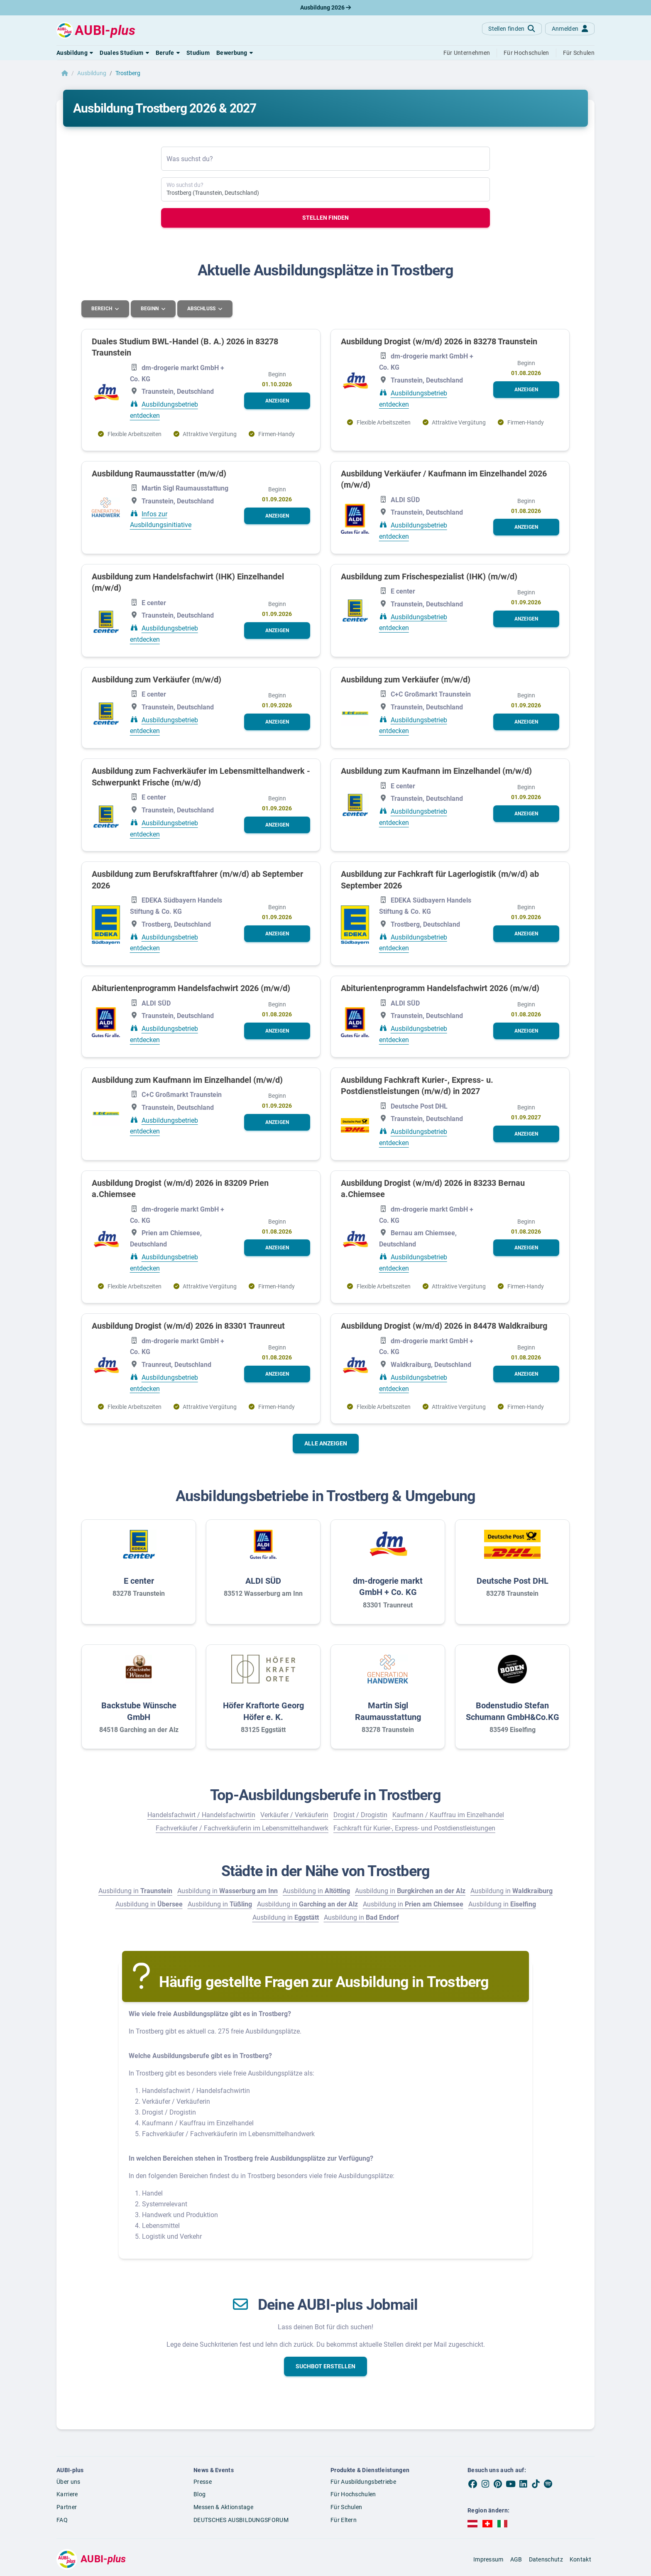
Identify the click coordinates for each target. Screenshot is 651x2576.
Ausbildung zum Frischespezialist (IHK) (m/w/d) (429, 576)
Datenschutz (546, 2559)
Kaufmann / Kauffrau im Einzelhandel (448, 1814)
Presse (202, 2481)
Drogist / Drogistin (360, 1814)
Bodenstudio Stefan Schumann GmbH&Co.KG (512, 1711)
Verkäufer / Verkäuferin (294, 1814)
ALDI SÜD (263, 1580)
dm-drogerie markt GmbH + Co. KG (388, 1586)
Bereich (102, 309)
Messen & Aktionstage (223, 2506)
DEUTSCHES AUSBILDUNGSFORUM (241, 2519)
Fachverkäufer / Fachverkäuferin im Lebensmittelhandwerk (242, 1828)
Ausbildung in (135, 1890)
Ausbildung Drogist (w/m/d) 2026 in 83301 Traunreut (188, 1325)
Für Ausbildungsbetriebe (363, 2481)
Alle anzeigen (325, 1443)
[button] (74, 52)
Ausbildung (91, 73)
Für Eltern (343, 2519)
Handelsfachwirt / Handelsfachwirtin (201, 1814)
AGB (516, 2559)
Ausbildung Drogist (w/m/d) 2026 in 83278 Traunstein (439, 341)
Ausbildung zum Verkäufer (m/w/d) (156, 679)
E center (139, 1580)
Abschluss (203, 309)
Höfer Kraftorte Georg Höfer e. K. (263, 1711)
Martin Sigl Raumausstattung (388, 1711)
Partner (66, 2506)
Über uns (68, 2481)
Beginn (151, 309)
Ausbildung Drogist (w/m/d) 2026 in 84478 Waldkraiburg (444, 1325)
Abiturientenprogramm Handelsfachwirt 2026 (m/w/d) (191, 988)
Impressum (488, 2559)
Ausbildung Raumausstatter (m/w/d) (159, 473)
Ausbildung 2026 (325, 7)
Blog (199, 2494)
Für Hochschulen (353, 2494)
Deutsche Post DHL (512, 1580)
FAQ (62, 2519)
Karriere (67, 2494)
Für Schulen (346, 2506)
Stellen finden (325, 217)
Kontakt (580, 2559)
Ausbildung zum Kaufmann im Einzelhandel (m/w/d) (436, 770)
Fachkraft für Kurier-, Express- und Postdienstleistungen (414, 1828)
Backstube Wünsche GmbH (138, 1711)
